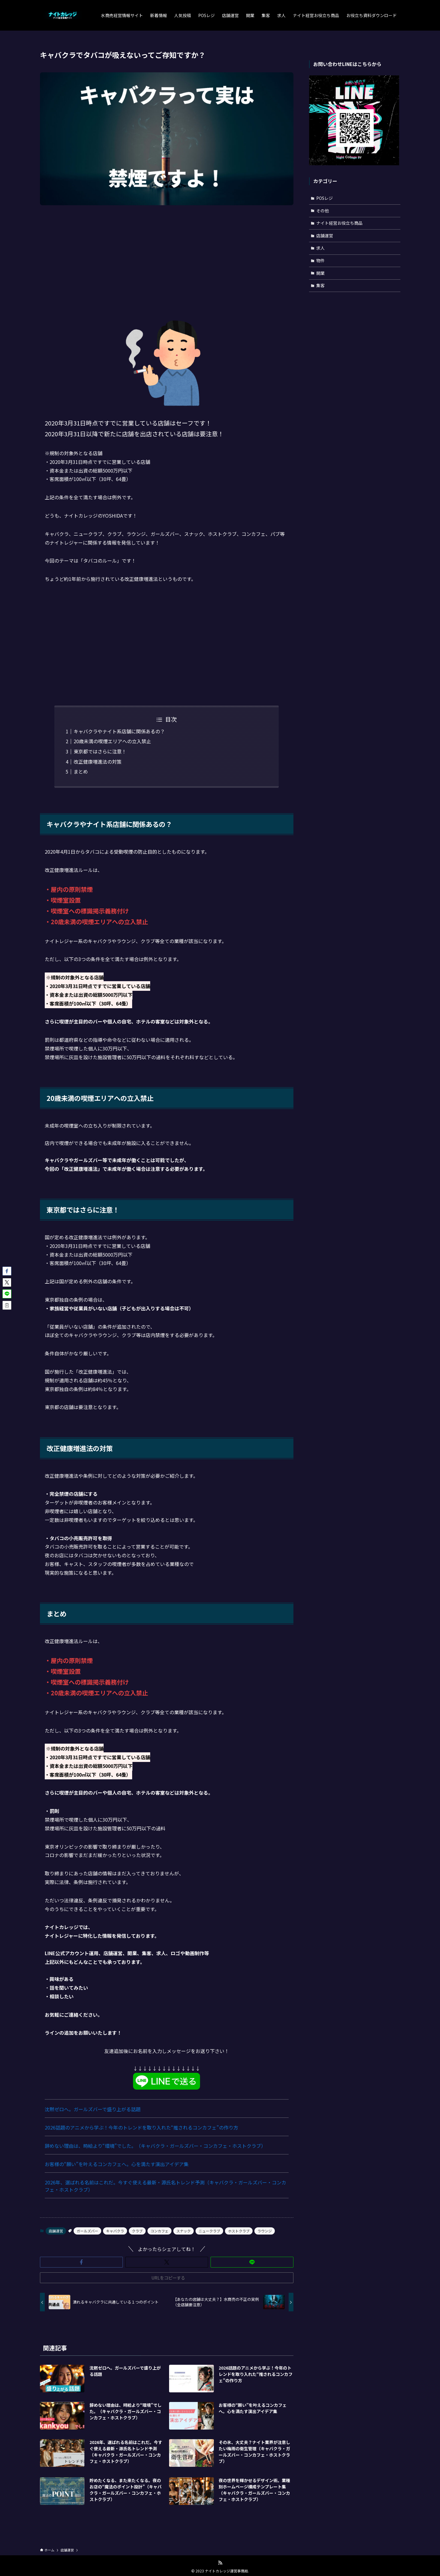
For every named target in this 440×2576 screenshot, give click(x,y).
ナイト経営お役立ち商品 (339, 223)
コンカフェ (159, 2230)
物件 (320, 260)
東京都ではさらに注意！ (100, 751)
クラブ (137, 2230)
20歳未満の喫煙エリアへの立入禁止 (112, 741)
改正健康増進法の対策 (98, 761)
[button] (81, 2262)
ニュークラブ (209, 2230)
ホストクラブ (239, 2230)
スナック (183, 2230)
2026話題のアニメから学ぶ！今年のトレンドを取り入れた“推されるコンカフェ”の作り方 (141, 2127)
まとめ (81, 771)
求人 (320, 248)
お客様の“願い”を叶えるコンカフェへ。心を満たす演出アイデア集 (117, 2164)
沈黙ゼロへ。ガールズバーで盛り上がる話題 (93, 2109)
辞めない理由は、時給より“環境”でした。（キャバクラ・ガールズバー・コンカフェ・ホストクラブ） (155, 2145)
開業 (320, 273)
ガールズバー (87, 2230)
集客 (320, 285)
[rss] (220, 2562)
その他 (322, 211)
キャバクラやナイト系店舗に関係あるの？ (119, 731)
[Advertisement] (166, 257)
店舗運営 (56, 2230)
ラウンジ (264, 2230)
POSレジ (324, 198)
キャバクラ (115, 2230)
